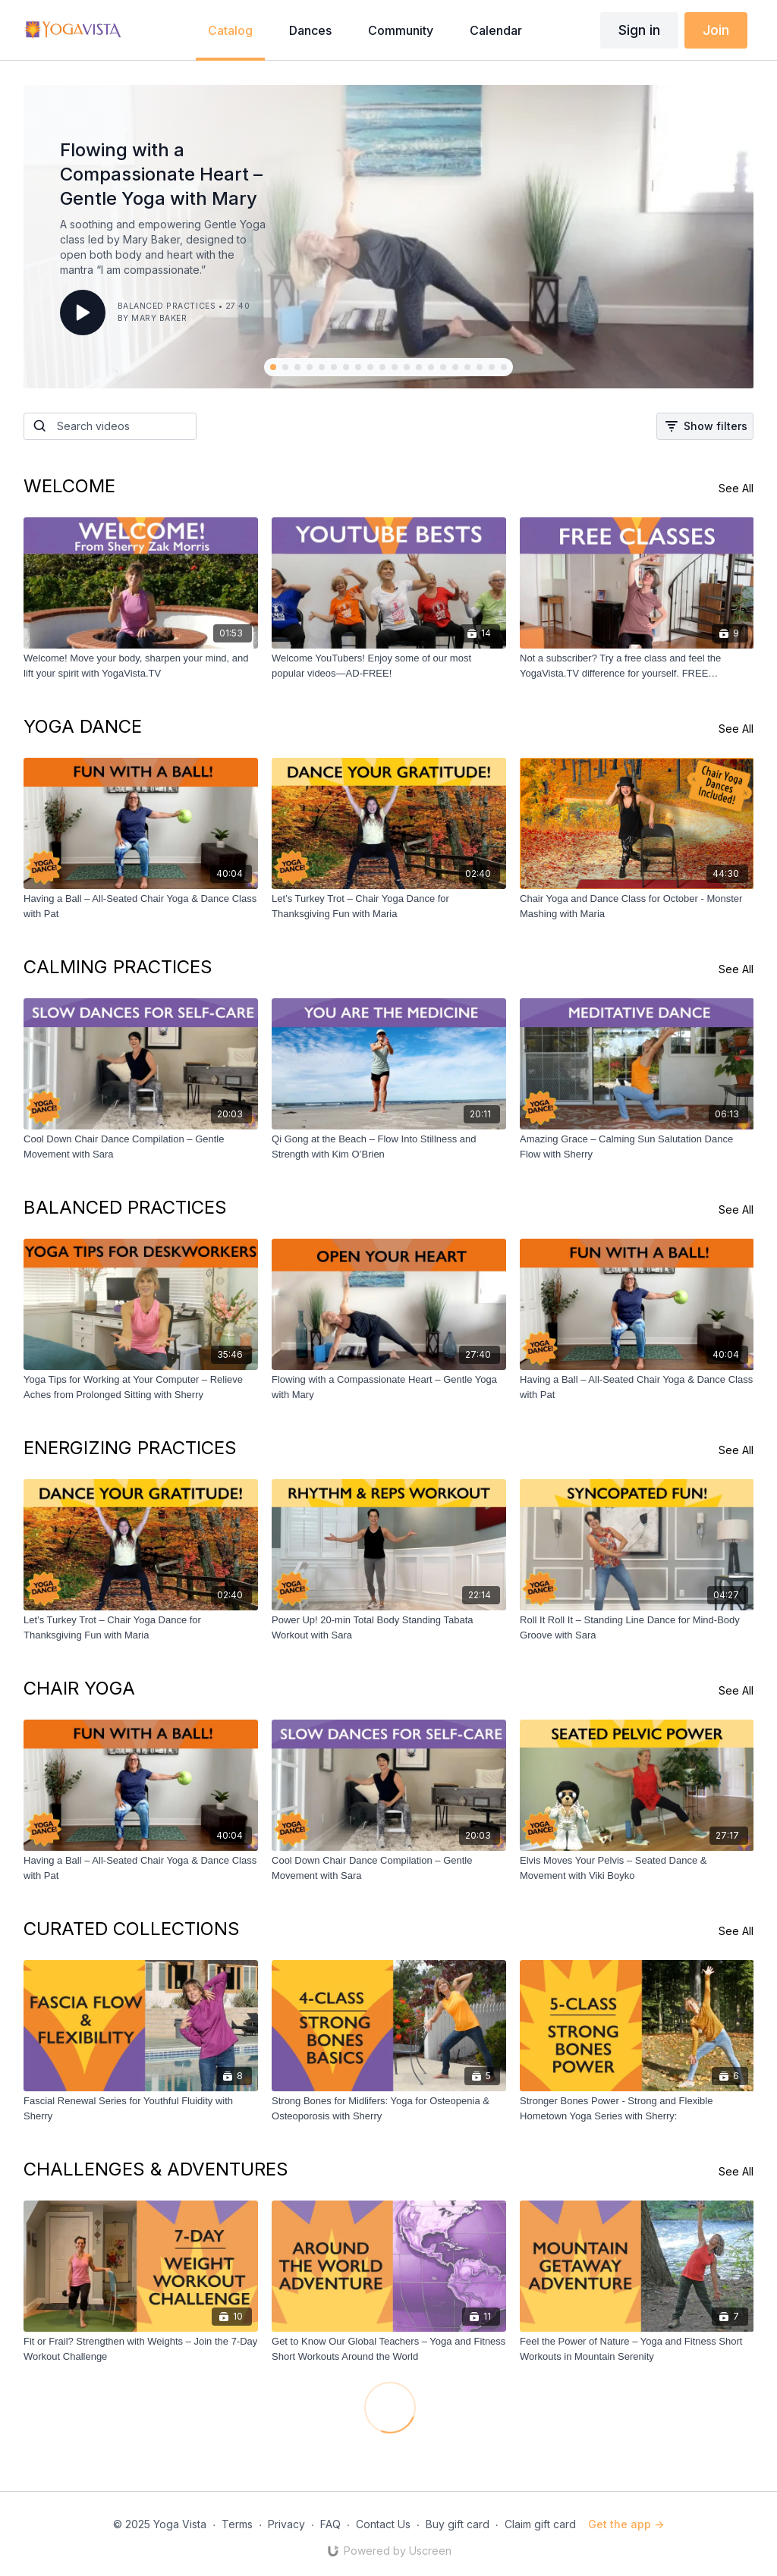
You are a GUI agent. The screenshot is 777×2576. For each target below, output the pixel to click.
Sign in (639, 30)
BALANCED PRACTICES (125, 1207)
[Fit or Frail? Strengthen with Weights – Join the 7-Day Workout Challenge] (141, 2349)
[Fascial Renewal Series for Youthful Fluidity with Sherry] (141, 2108)
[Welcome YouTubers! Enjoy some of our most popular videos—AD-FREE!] (389, 665)
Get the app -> (626, 2524)
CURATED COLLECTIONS (132, 1929)
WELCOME (69, 486)
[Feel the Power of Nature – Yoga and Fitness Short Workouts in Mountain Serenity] (637, 2349)
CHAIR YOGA (79, 1688)
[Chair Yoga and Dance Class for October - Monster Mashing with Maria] (637, 906)
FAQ (330, 2524)
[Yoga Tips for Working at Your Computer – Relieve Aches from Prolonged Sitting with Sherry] (141, 1387)
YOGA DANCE (83, 726)
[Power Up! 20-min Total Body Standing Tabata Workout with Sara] (389, 1627)
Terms (237, 2524)
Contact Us (383, 2524)
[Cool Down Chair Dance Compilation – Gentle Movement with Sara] (141, 1146)
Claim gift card (540, 2524)
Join (716, 30)
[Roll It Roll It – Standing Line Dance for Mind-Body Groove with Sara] (637, 1627)
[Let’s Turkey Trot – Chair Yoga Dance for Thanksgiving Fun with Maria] (389, 906)
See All (736, 488)
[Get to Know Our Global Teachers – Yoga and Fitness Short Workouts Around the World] (389, 2349)
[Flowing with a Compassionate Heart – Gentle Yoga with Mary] (389, 1387)
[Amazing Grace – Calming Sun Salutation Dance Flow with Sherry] (637, 1146)
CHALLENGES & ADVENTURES (156, 2169)
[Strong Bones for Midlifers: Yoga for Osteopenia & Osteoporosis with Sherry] (389, 2108)
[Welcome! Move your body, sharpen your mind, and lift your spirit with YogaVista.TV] (141, 665)
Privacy (286, 2524)
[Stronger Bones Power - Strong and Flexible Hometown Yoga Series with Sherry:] (637, 2108)
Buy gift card (457, 2524)
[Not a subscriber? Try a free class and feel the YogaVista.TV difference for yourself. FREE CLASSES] (637, 665)
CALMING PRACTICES (118, 967)
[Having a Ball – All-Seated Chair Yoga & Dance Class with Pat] (141, 906)
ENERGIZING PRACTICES (130, 1448)
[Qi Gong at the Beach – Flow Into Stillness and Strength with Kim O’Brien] (389, 1146)
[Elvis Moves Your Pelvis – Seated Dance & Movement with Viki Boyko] (637, 1868)
